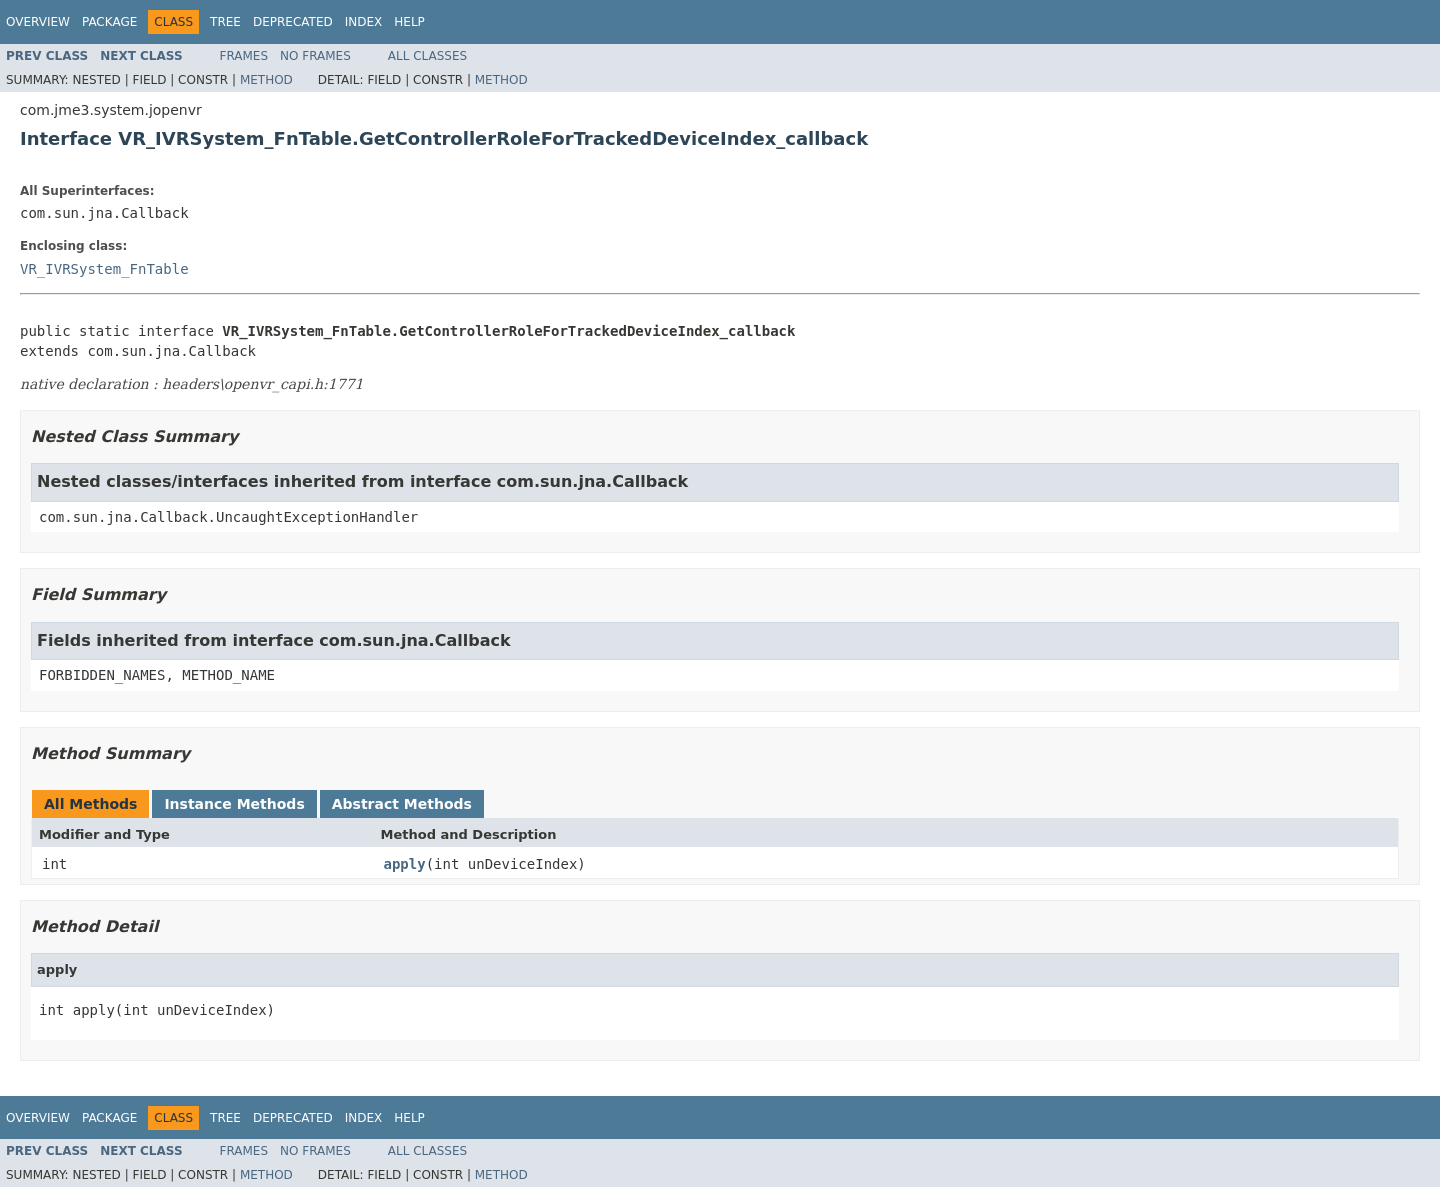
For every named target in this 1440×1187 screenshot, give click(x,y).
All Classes (427, 56)
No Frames (315, 56)
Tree (225, 22)
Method (266, 80)
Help (409, 22)
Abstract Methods (402, 804)
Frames (244, 56)
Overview (38, 22)
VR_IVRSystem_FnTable (104, 269)
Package (109, 22)
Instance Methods (234, 804)
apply (405, 864)
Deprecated (293, 22)
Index (364, 22)
